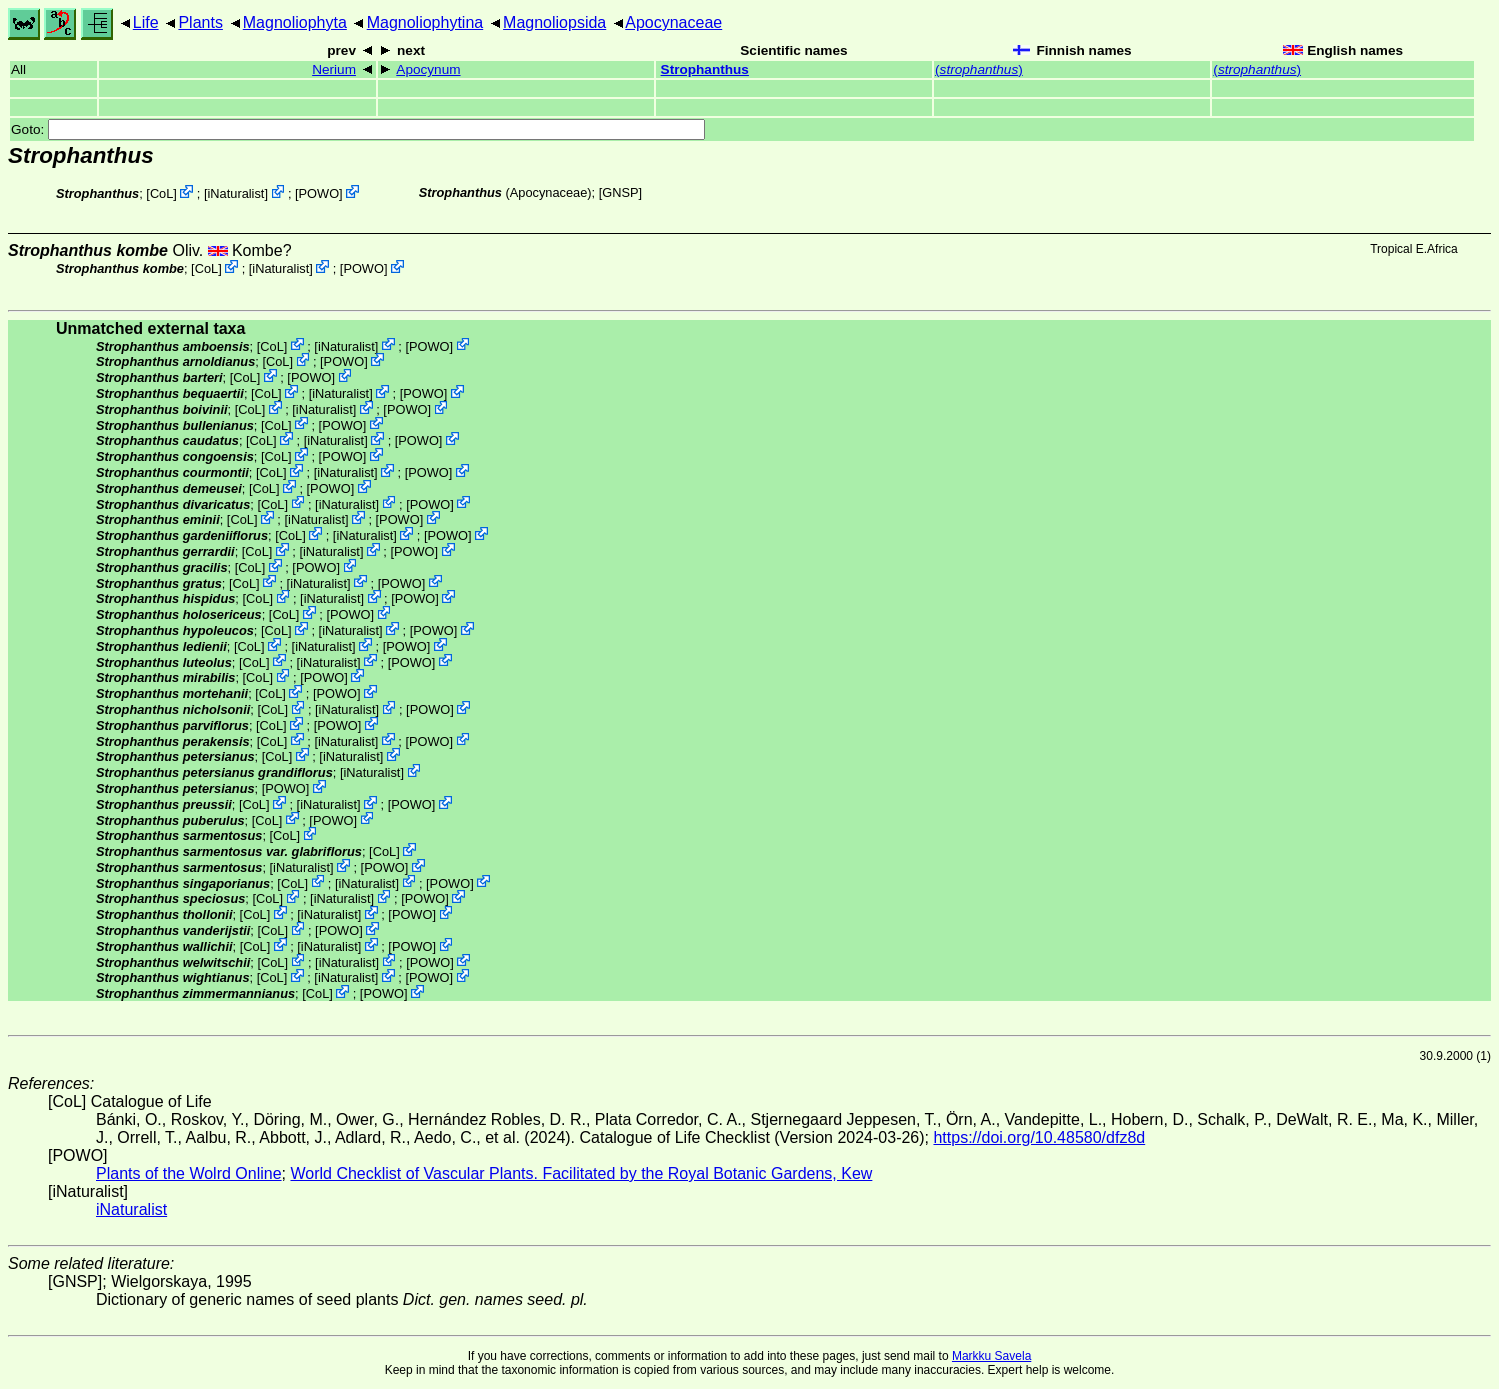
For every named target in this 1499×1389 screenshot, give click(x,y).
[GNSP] (620, 192)
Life (146, 22)
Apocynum (428, 69)
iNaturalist (236, 193)
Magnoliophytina (425, 22)
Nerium (334, 69)
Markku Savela (991, 1356)
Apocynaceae (673, 22)
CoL (161, 193)
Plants (200, 22)
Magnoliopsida (554, 22)
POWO (319, 193)
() (979, 69)
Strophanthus (705, 69)
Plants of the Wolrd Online (189, 1173)
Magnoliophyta (295, 22)
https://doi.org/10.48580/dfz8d (1039, 1137)
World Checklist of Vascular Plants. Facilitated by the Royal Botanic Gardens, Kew (581, 1173)
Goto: (358, 129)
